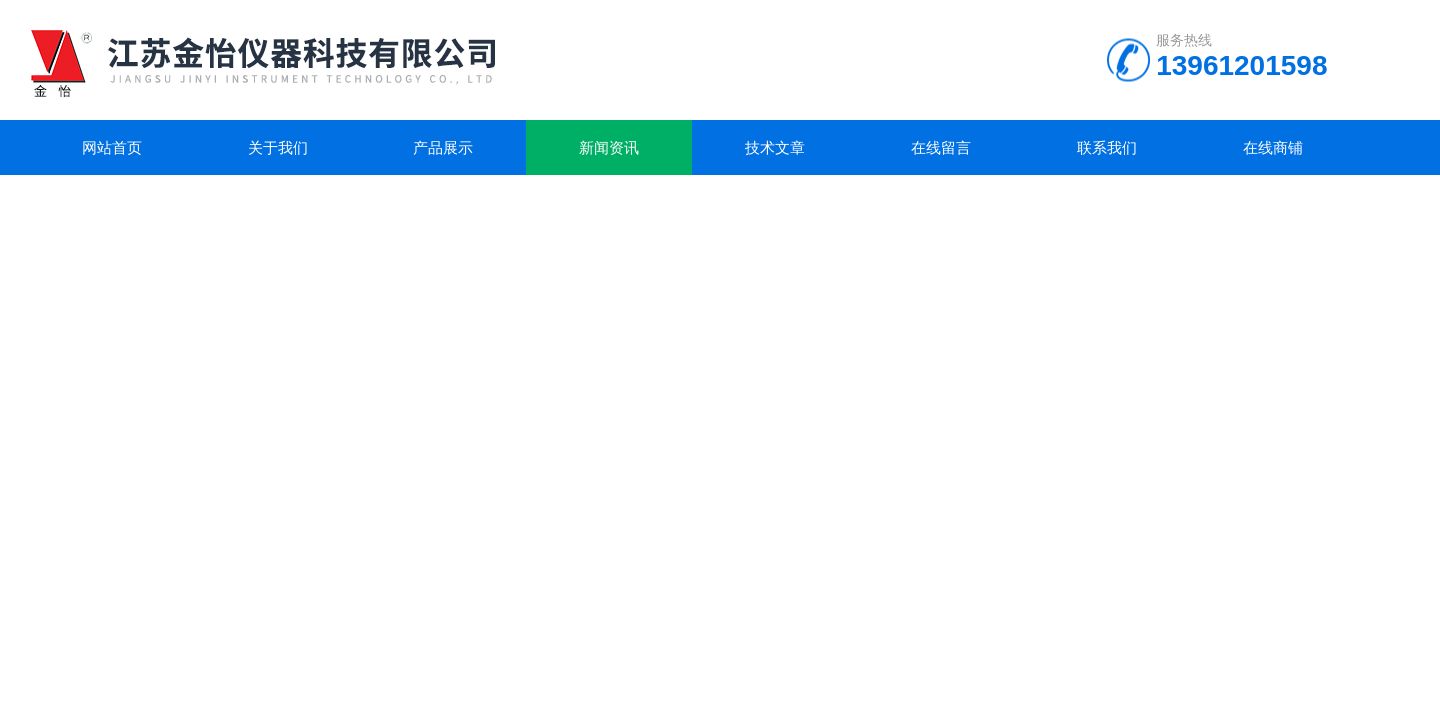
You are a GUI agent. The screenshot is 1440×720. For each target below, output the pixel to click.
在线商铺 (1273, 147)
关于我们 (278, 147)
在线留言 (941, 147)
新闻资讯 (609, 147)
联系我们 (1107, 147)
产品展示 (443, 147)
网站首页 (112, 147)
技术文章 (775, 147)
